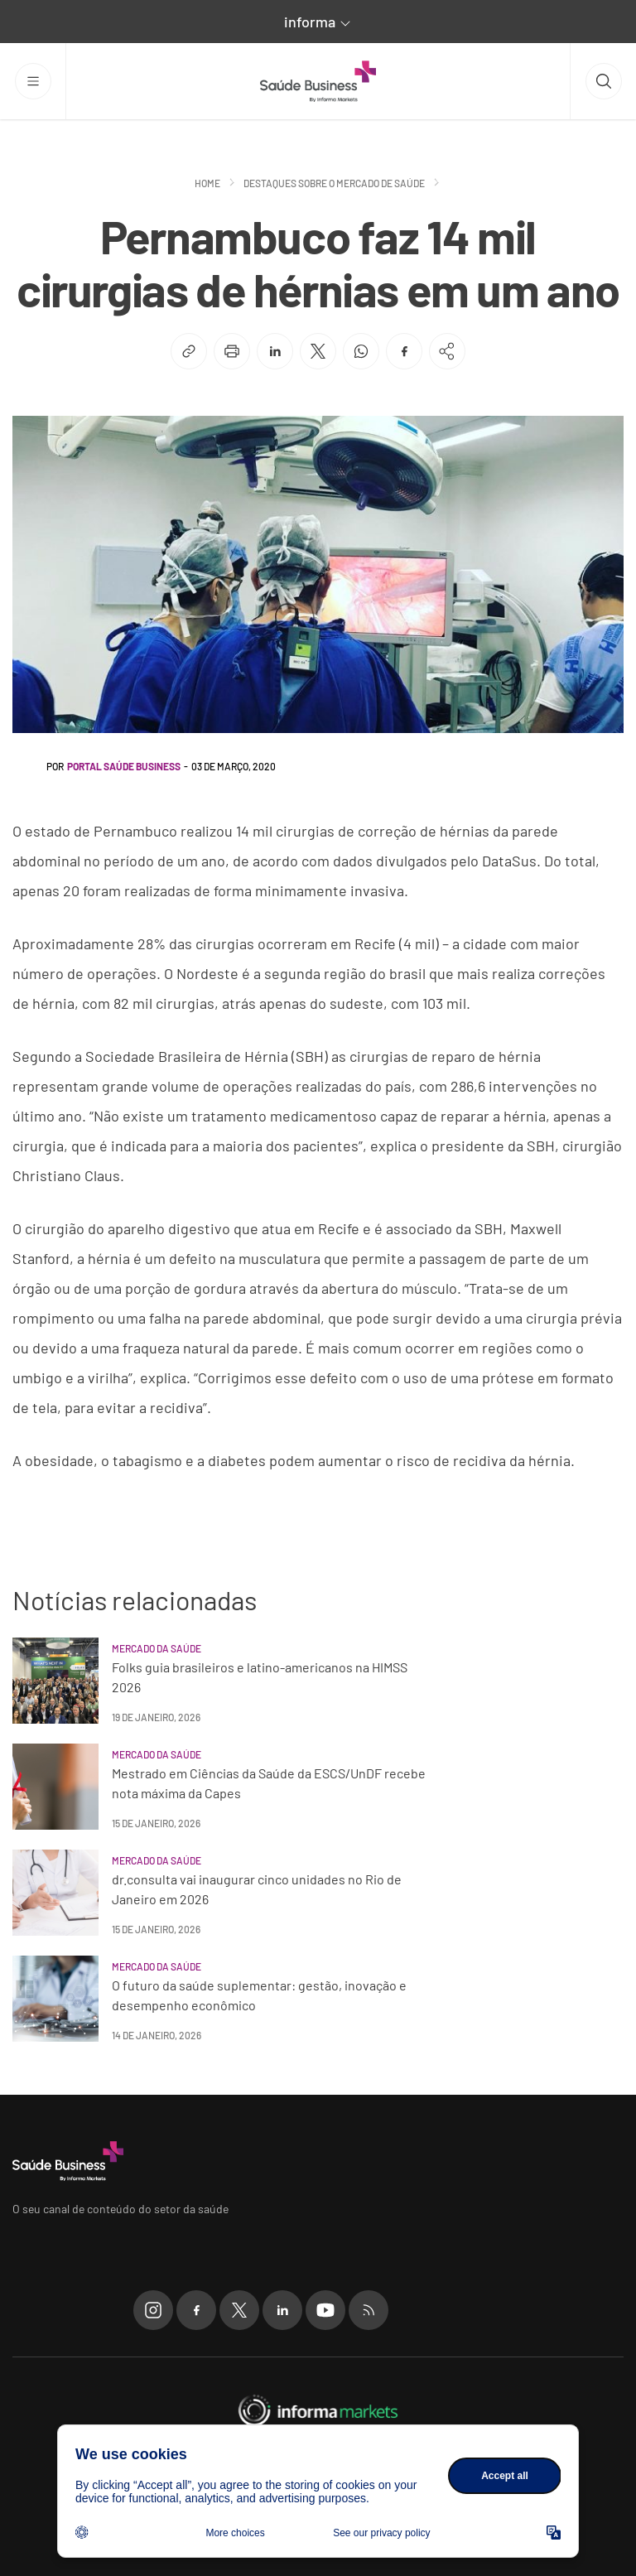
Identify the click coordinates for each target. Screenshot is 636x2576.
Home (207, 183)
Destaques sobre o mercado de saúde (334, 183)
